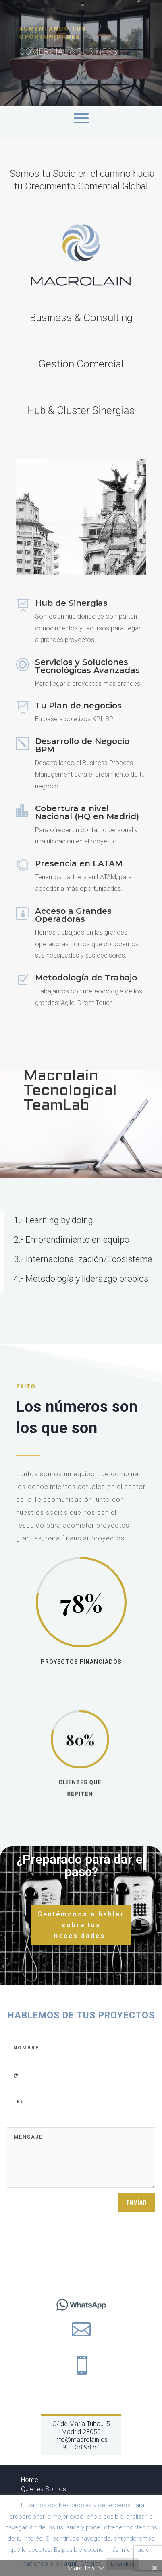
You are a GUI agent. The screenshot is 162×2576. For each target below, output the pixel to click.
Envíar (137, 2298)
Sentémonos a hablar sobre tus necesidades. (81, 1925)
